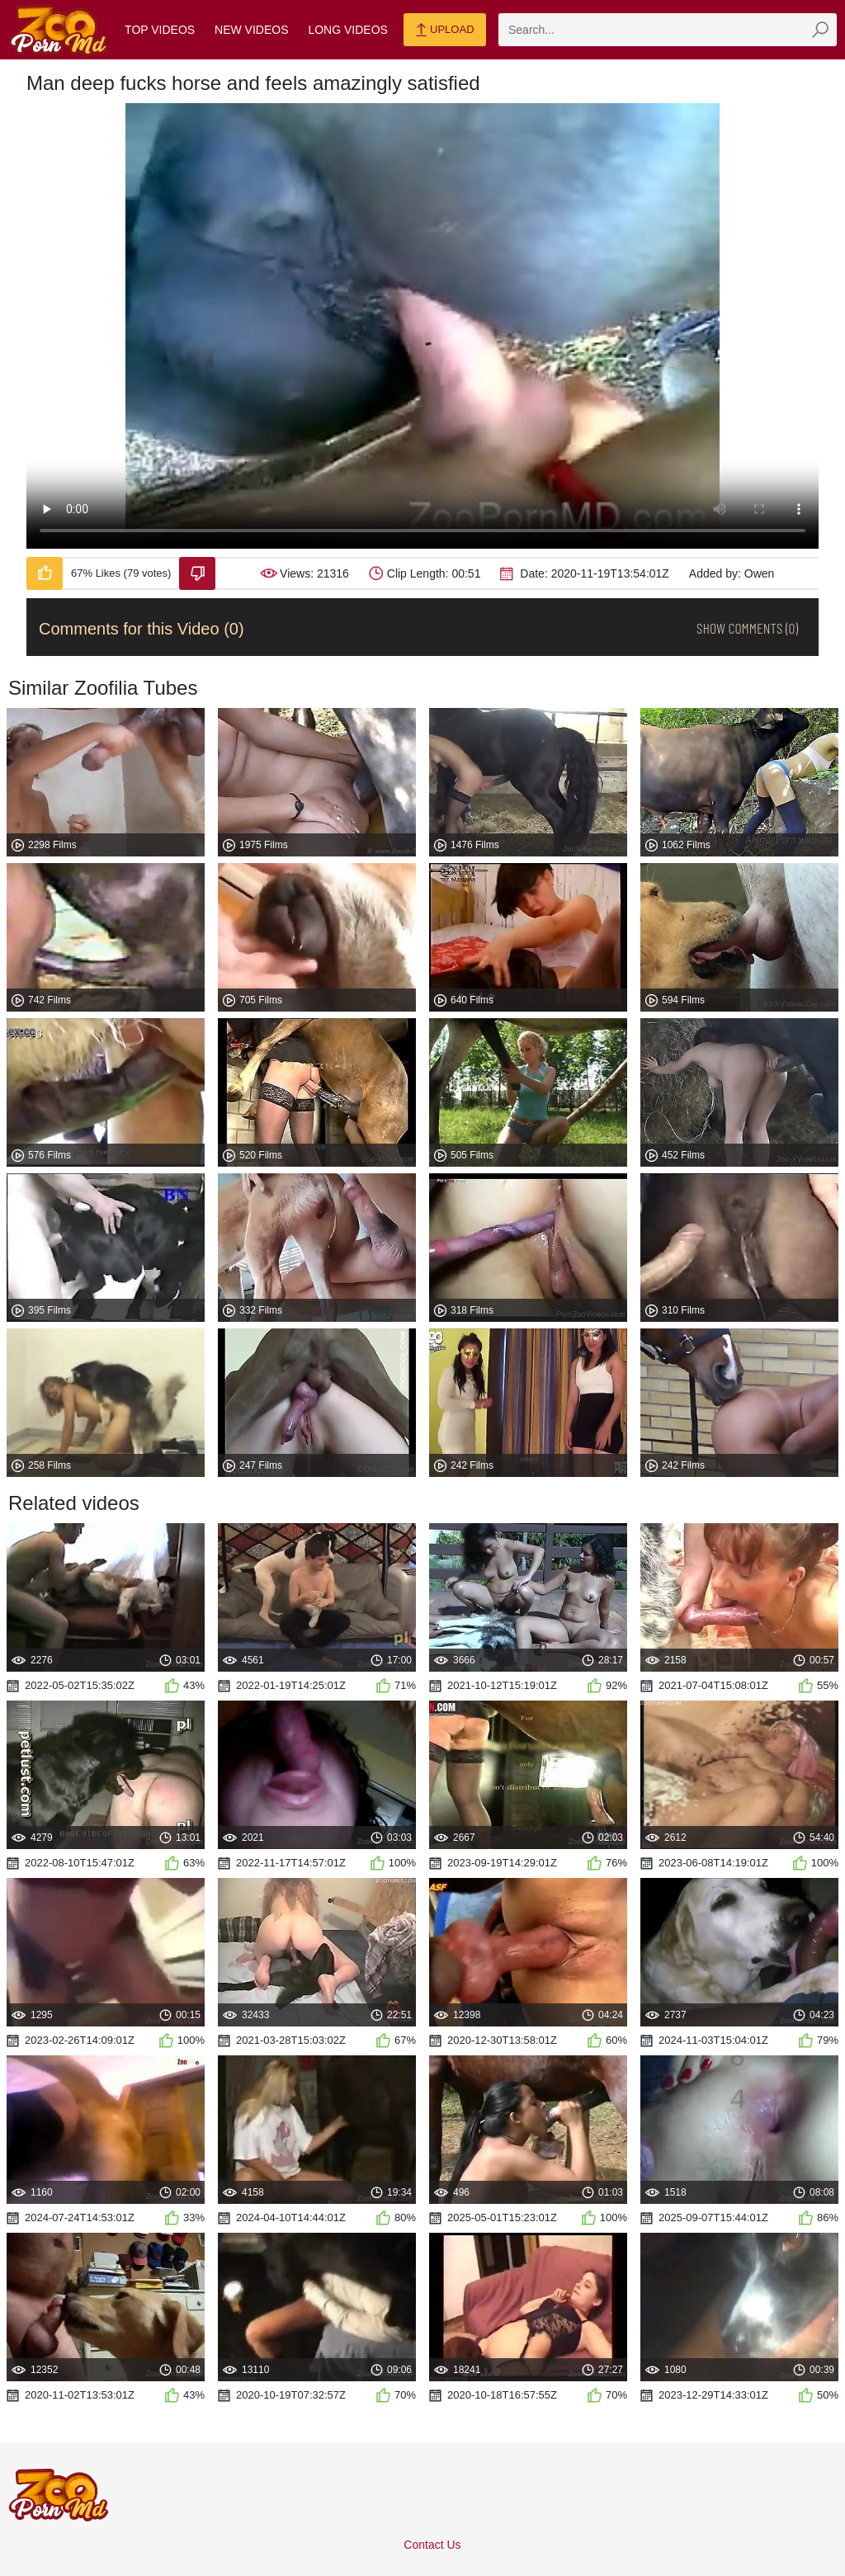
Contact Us (432, 2544)
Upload (444, 30)
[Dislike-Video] (197, 573)
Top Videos (160, 29)
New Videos (251, 29)
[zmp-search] (667, 29)
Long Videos (347, 29)
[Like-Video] (44, 573)
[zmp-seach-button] (820, 29)
